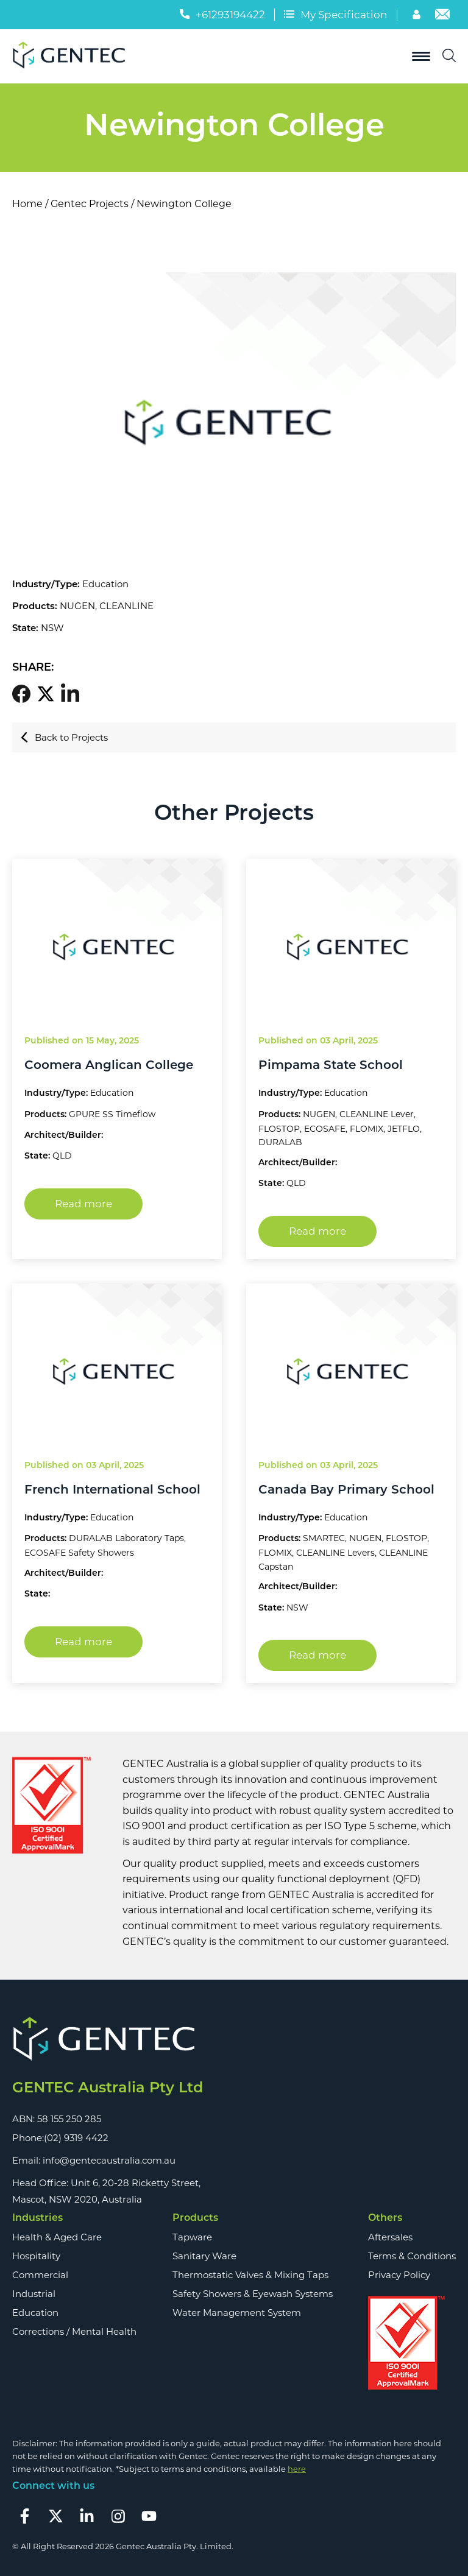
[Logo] (73, 56)
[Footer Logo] (107, 2039)
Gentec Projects (90, 204)
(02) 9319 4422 (76, 2138)
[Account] (418, 16)
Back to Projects (64, 737)
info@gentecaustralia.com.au (109, 2160)
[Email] (442, 16)
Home (27, 204)
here (297, 2469)
